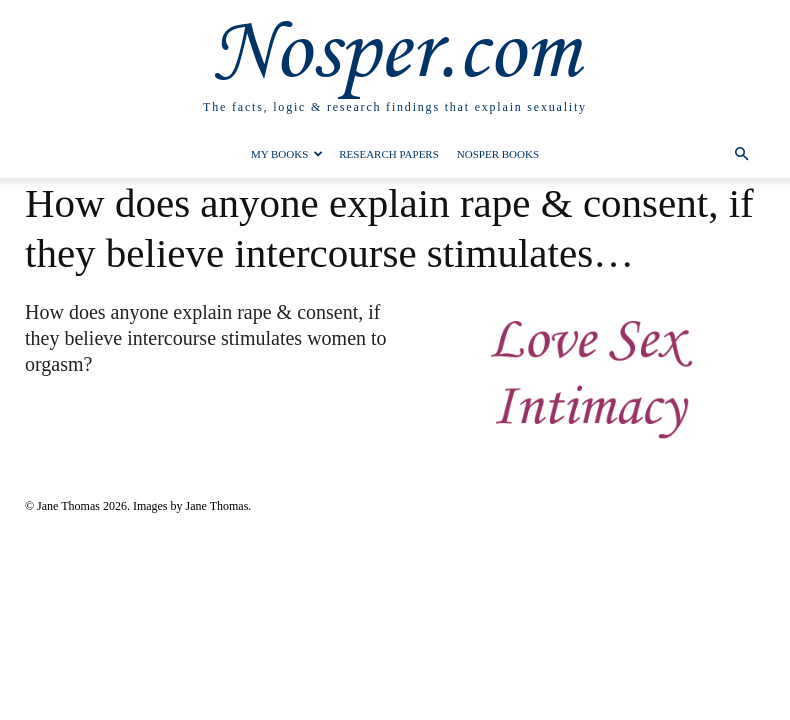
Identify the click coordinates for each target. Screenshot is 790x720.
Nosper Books (498, 154)
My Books (287, 154)
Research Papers (389, 154)
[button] (741, 154)
